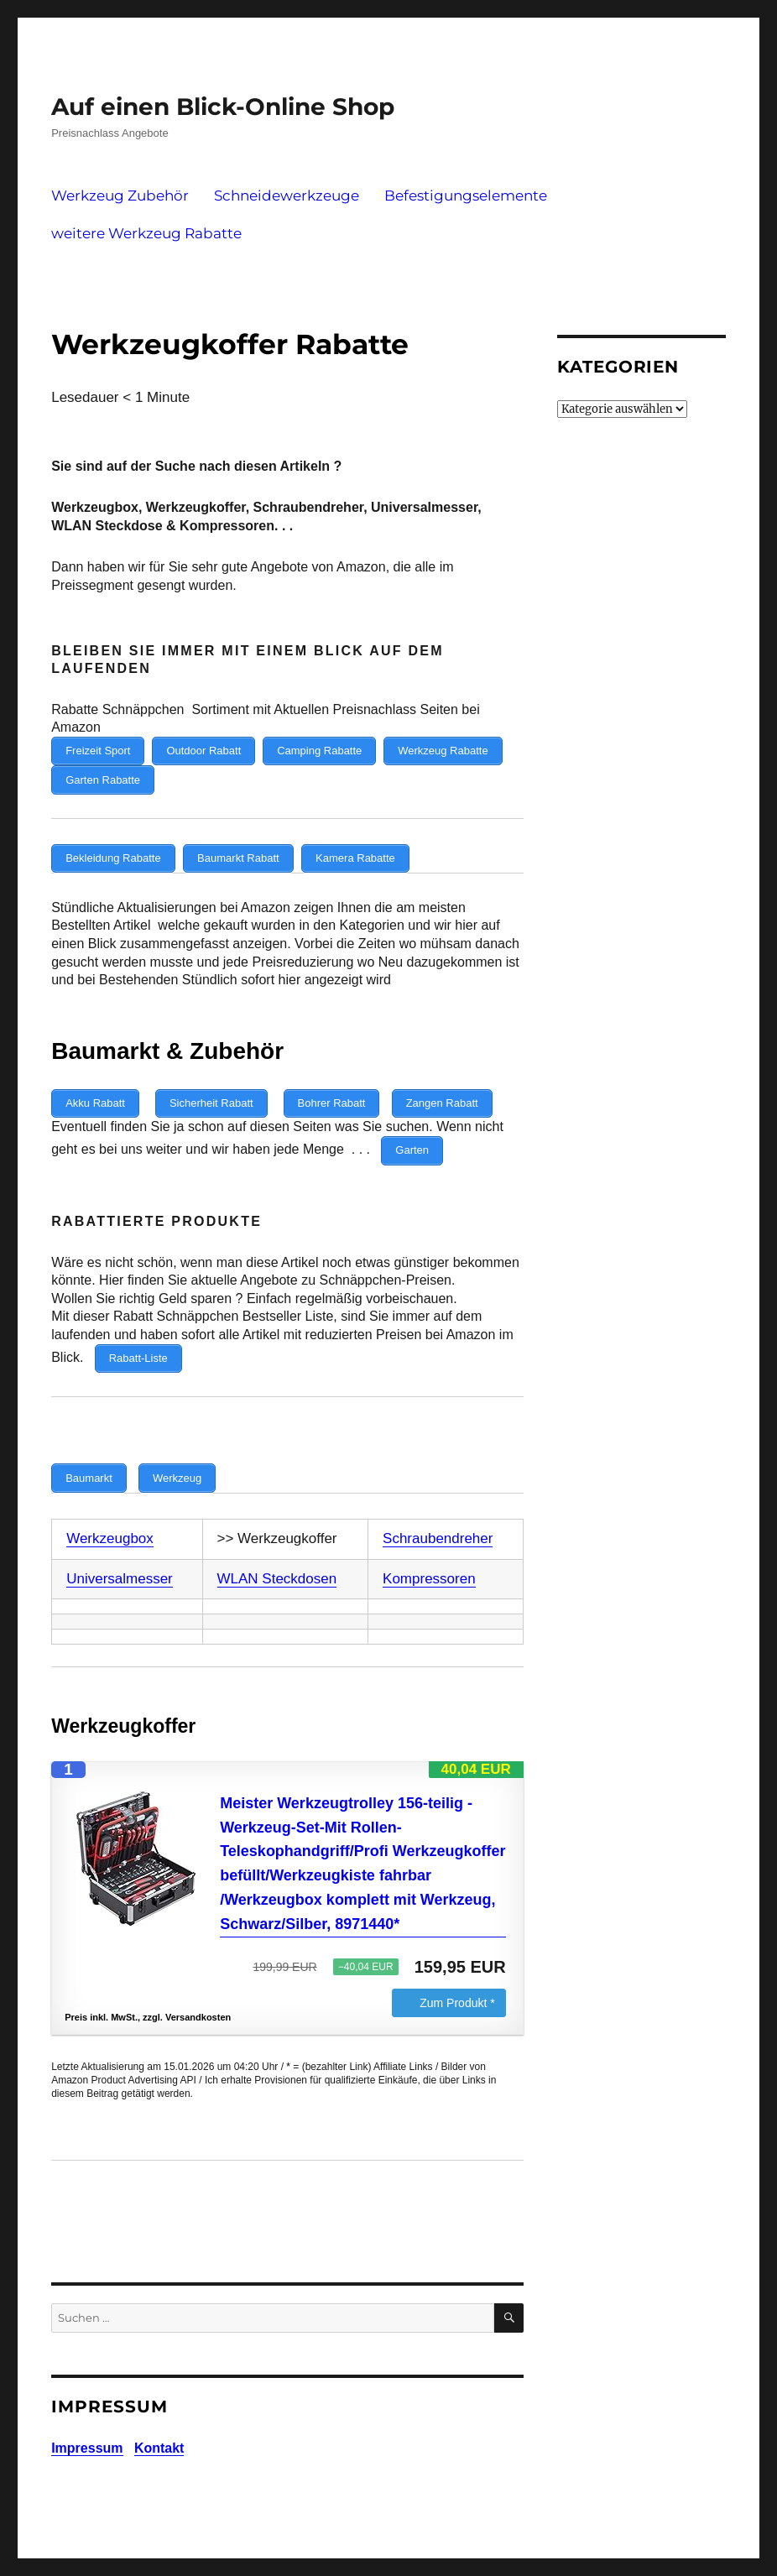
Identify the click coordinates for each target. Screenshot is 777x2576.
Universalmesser (119, 1554)
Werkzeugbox (110, 1514)
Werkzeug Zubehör (120, 195)
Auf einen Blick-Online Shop (222, 106)
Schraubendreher (438, 1514)
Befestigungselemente (465, 195)
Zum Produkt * (457, 1978)
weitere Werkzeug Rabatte (146, 233)
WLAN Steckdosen (277, 1554)
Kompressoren (429, 1554)
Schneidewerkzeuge (286, 195)
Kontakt (159, 2424)
